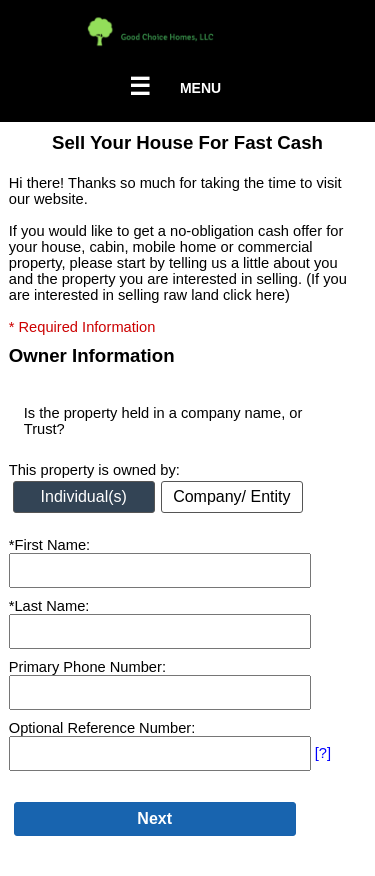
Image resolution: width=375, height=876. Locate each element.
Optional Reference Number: (102, 728)
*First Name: (49, 545)
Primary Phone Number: (87, 667)
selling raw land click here (201, 295)
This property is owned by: (94, 470)
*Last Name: (49, 606)
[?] (323, 753)
